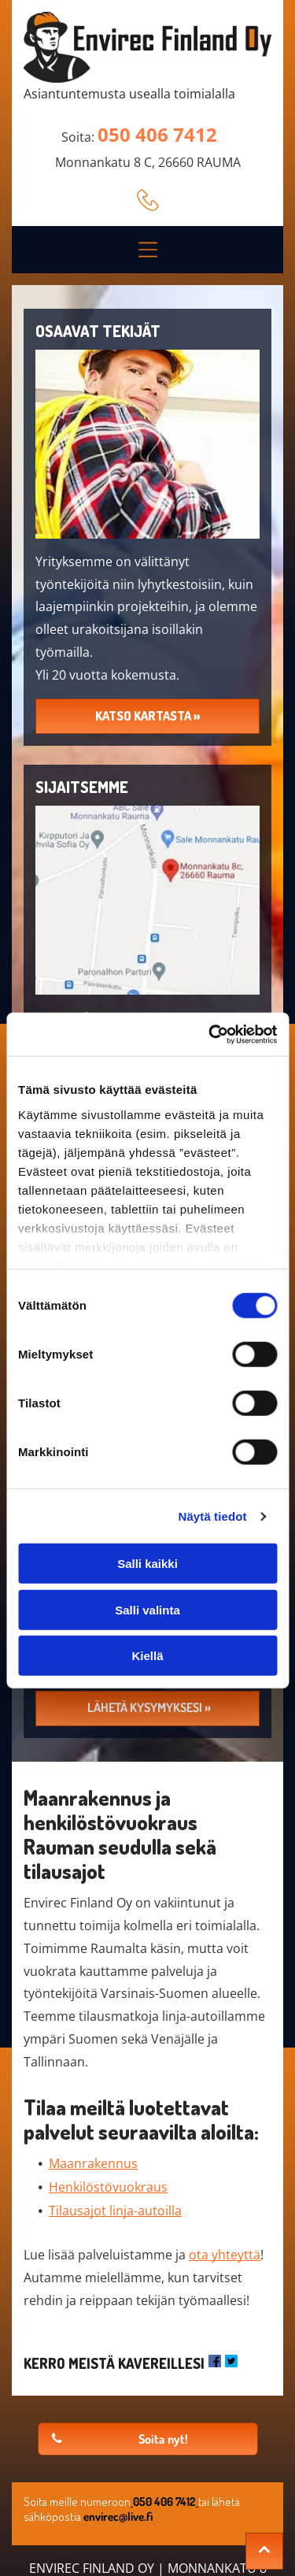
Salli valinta (147, 1610)
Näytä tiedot (213, 1516)
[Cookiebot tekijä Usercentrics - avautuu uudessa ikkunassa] (210, 1035)
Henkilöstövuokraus (108, 2187)
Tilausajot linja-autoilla (115, 2210)
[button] (148, 249)
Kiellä (147, 1655)
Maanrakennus (93, 2163)
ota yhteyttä (224, 2254)
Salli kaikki (147, 1563)
